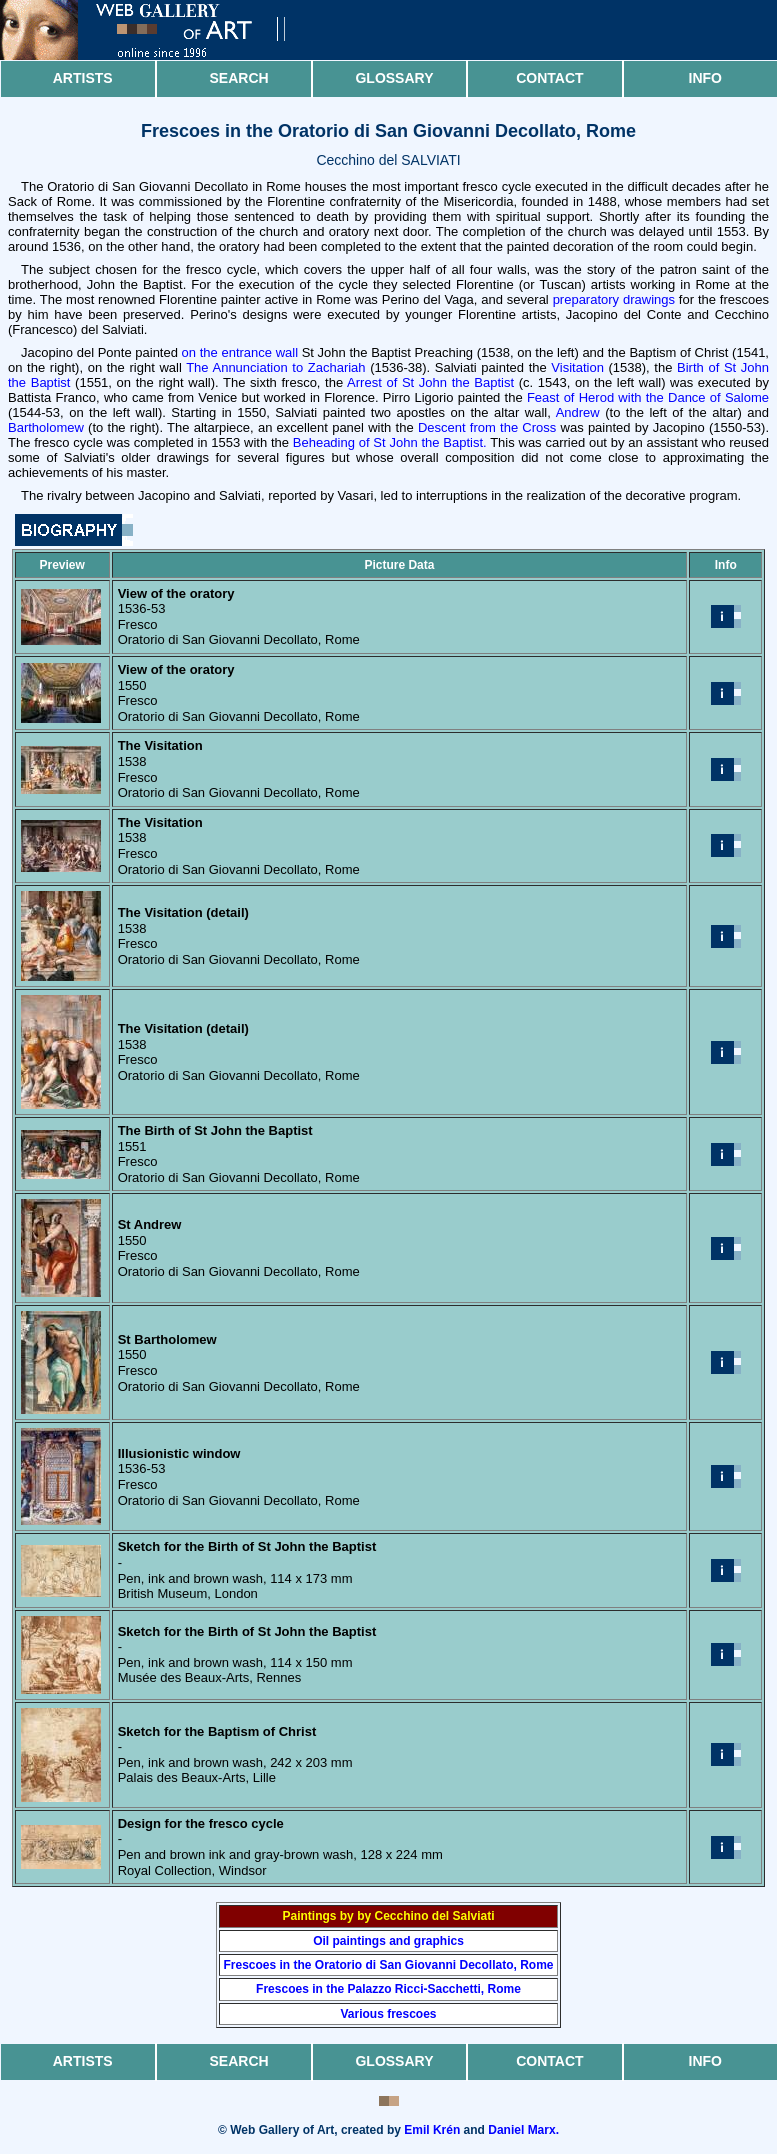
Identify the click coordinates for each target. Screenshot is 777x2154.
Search (239, 78)
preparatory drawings (614, 299)
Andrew (578, 412)
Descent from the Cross (487, 427)
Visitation (577, 367)
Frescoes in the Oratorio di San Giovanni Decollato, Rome (388, 1965)
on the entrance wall (240, 352)
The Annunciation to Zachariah (275, 367)
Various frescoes (388, 2014)
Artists (83, 78)
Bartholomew (46, 427)
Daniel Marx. (523, 2130)
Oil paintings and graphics (388, 1941)
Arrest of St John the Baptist (430, 382)
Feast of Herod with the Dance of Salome (648, 397)
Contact (549, 78)
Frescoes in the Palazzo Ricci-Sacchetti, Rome (388, 1989)
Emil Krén (432, 2130)
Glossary (394, 78)
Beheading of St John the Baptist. (390, 442)
